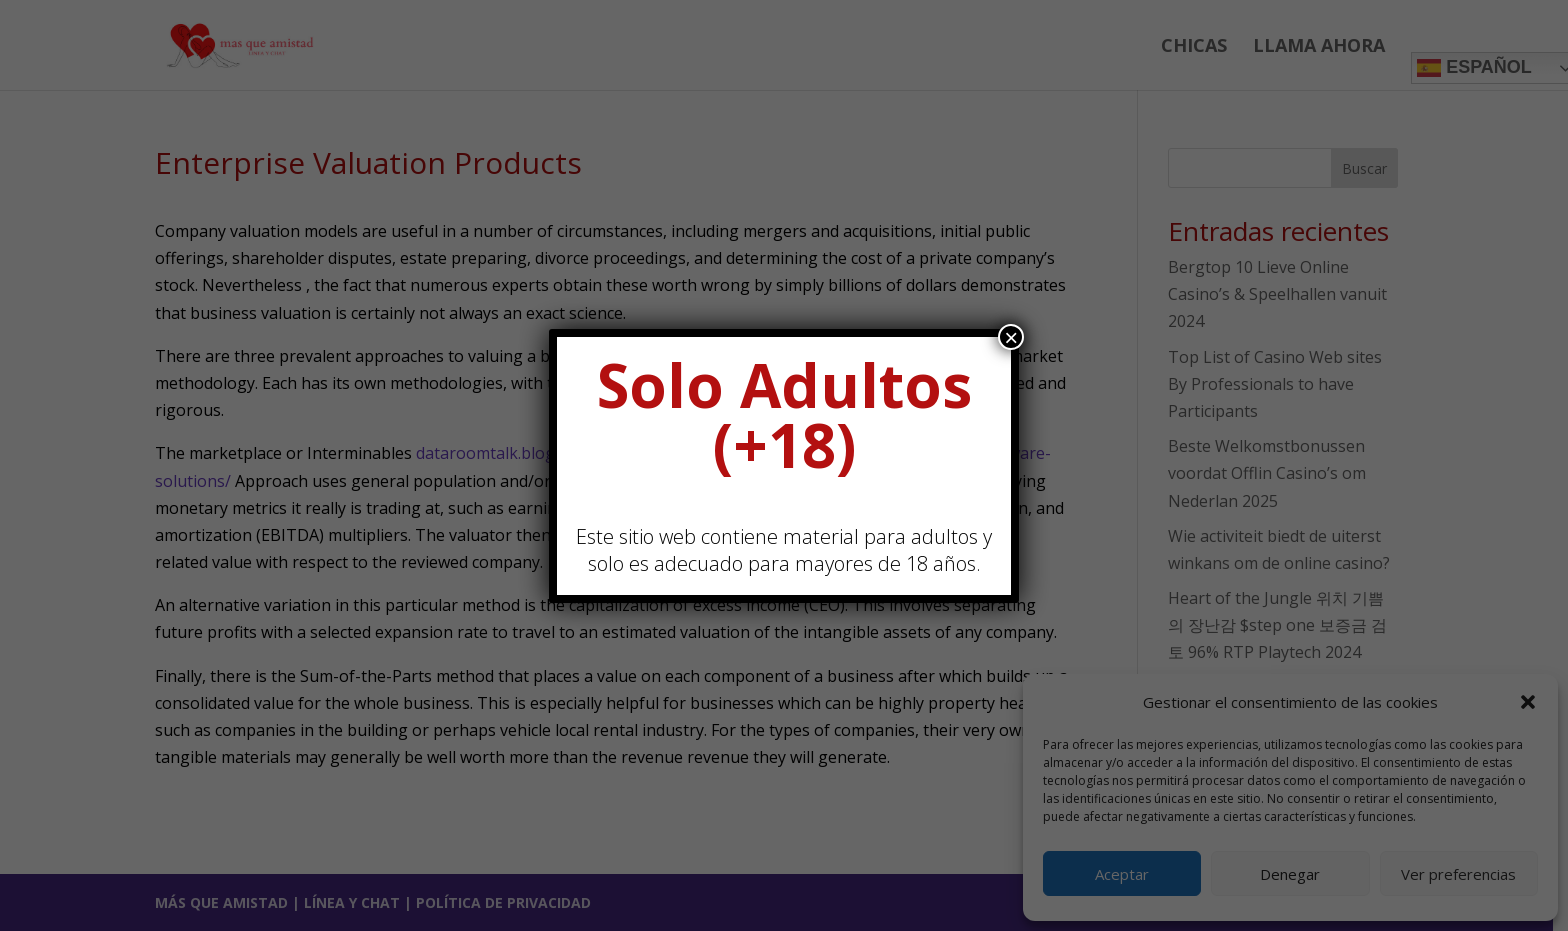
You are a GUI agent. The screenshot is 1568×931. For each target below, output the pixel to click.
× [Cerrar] (1011, 337)
